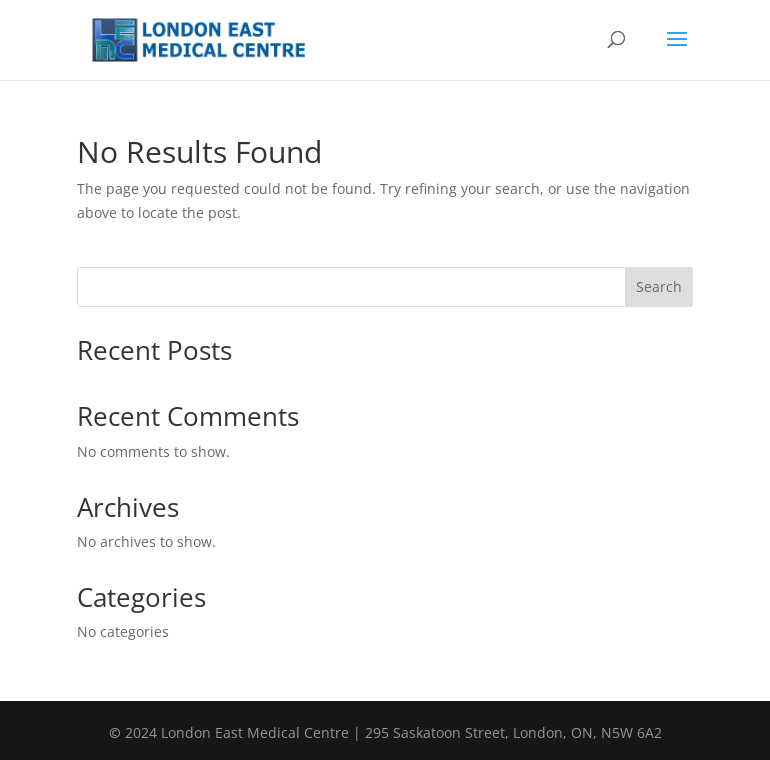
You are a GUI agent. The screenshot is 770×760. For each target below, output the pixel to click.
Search (659, 286)
